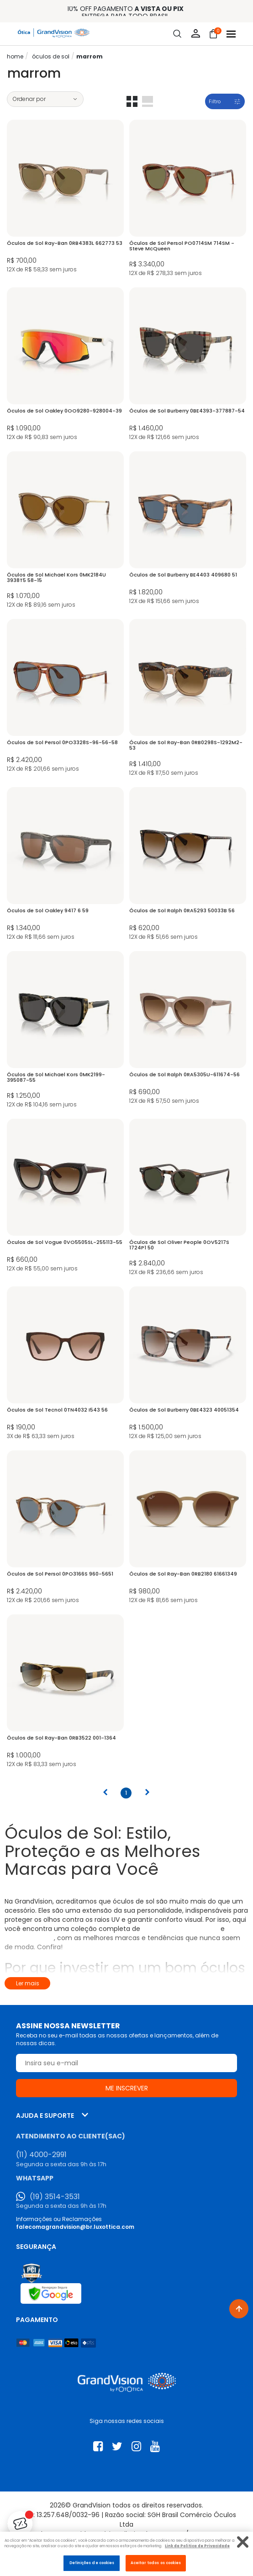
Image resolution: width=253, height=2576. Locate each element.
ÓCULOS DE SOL (50, 56)
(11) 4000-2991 (41, 2155)
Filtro (215, 101)
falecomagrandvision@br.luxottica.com (75, 2227)
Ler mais (27, 1983)
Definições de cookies (92, 2562)
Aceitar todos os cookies (156, 2562)
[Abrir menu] (231, 34)
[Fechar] (242, 2542)
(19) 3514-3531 (55, 2197)
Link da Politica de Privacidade (197, 2546)
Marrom (89, 56)
